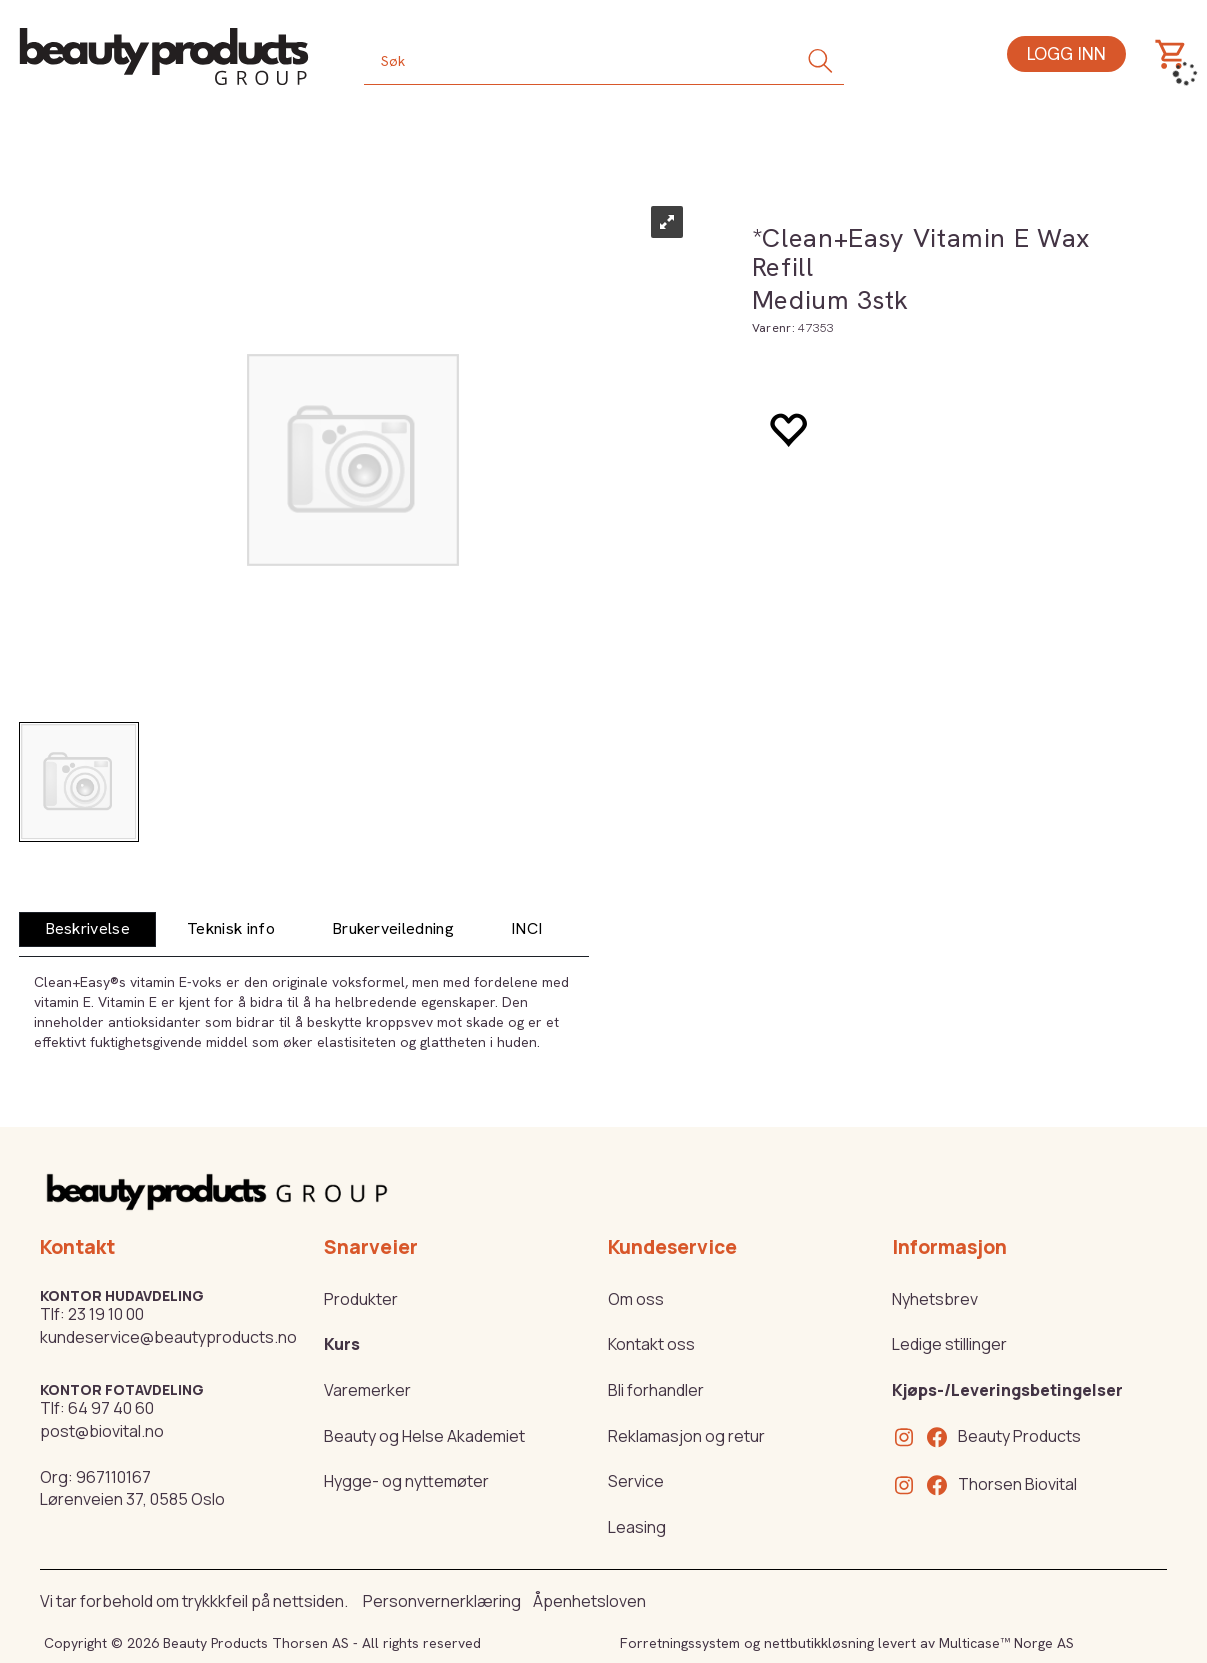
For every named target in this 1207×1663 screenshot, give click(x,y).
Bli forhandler (656, 1390)
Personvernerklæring (442, 1601)
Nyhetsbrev (935, 1299)
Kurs (342, 1344)
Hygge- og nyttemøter (406, 1481)
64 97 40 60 (111, 1408)
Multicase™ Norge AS (1006, 1643)
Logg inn (1066, 53)
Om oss (636, 1299)
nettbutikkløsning (819, 1643)
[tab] (88, 929)
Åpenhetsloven (589, 1601)
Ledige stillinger (949, 1344)
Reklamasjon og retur (686, 1436)
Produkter (361, 1299)
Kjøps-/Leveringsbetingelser (1007, 1390)
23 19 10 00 (106, 1314)
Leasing (637, 1527)
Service (636, 1481)
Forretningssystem (680, 1643)
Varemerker (367, 1390)
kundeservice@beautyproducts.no (168, 1337)
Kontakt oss (651, 1344)
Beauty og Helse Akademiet (424, 1436)
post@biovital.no (102, 1431)
